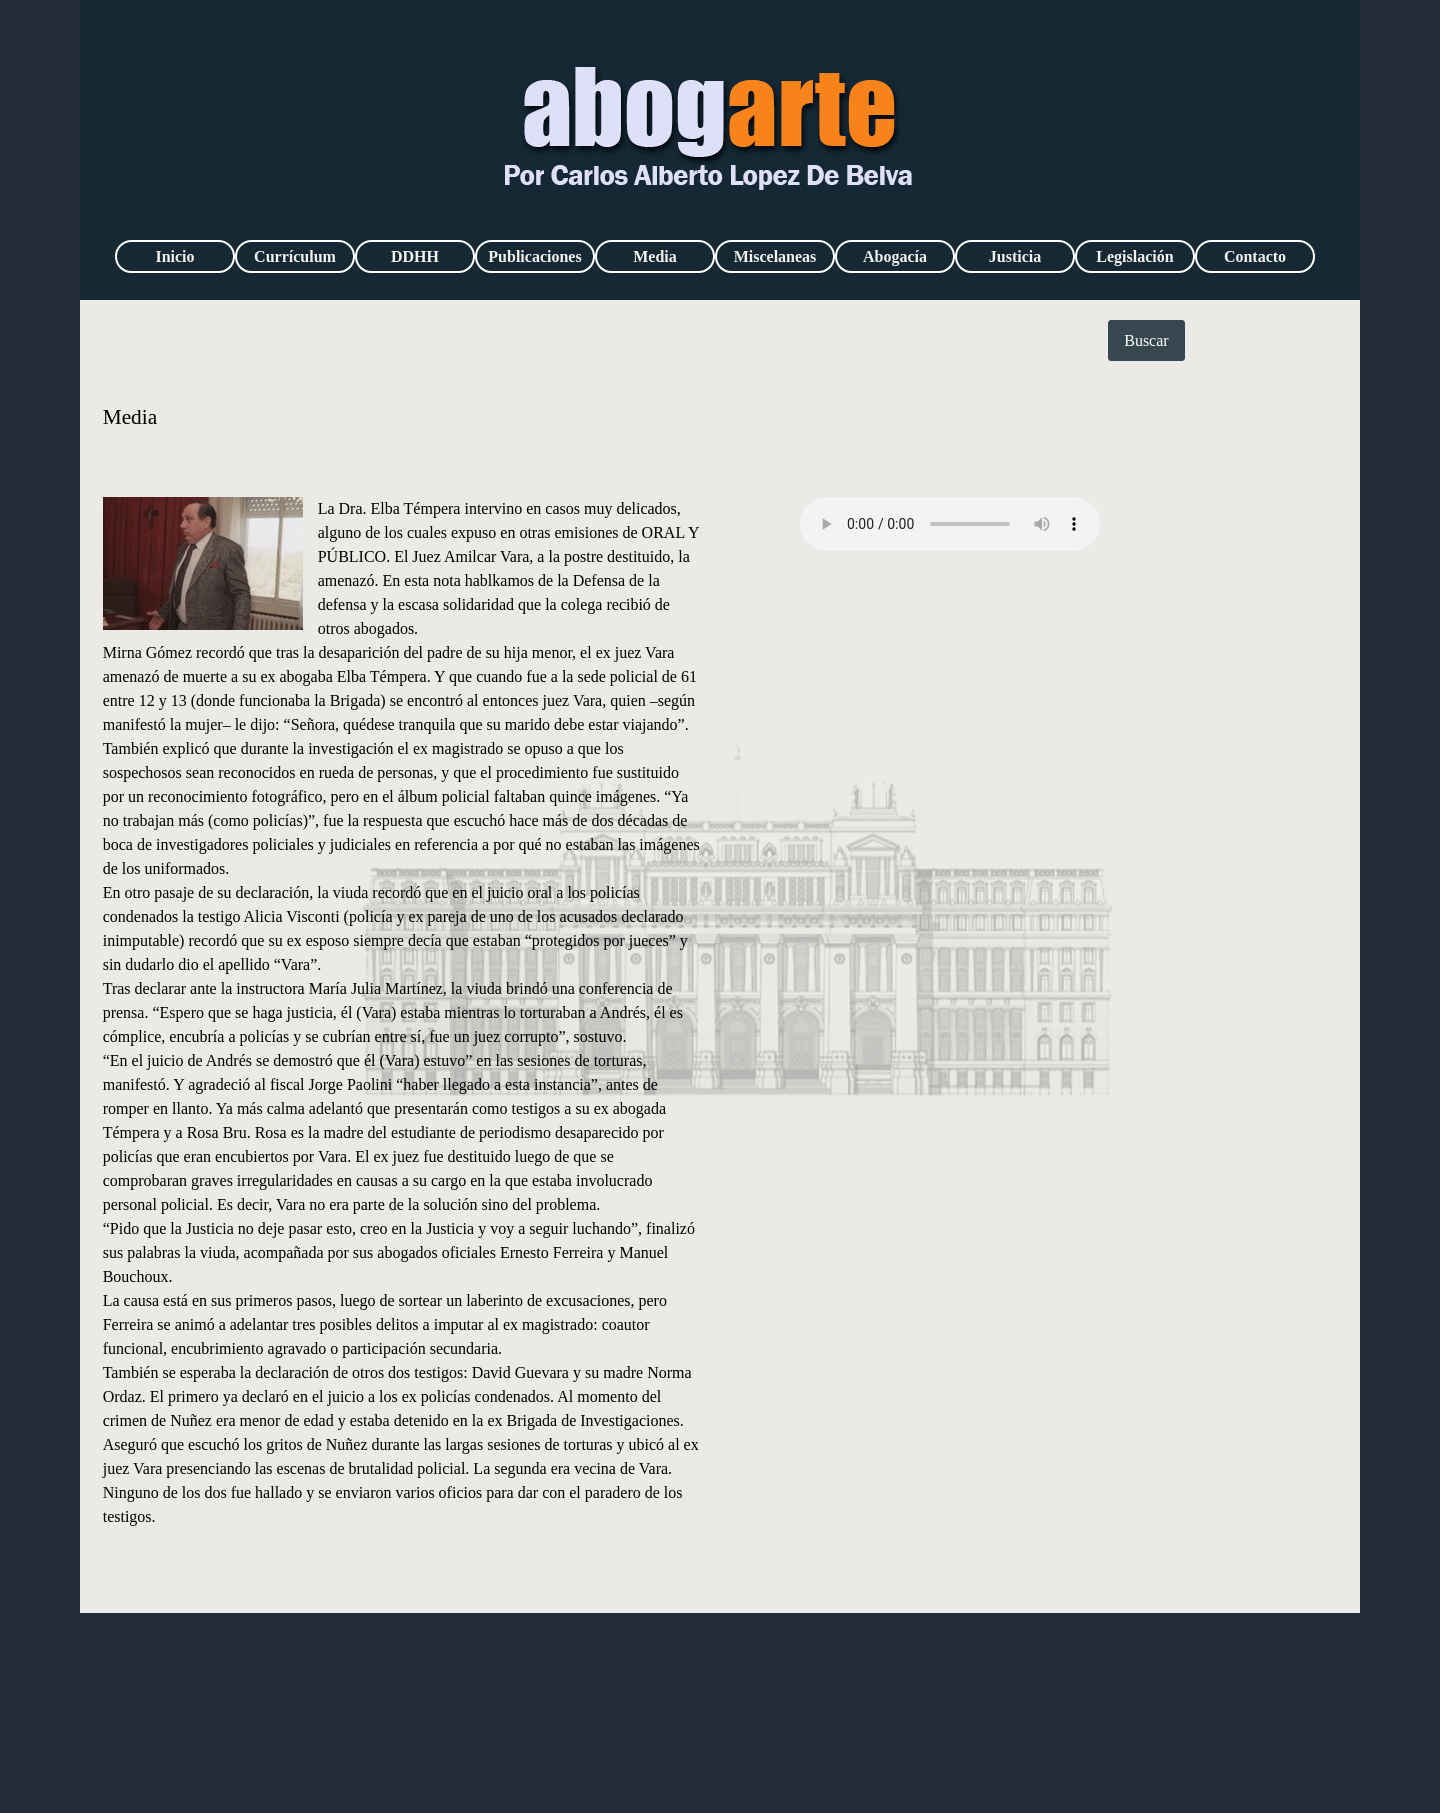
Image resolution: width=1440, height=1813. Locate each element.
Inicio (174, 256)
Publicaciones (534, 256)
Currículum (295, 256)
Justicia (1015, 256)
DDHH (415, 256)
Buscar (1146, 340)
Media (655, 256)
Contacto (1255, 256)
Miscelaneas (775, 256)
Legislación (1134, 256)
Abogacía (895, 256)
